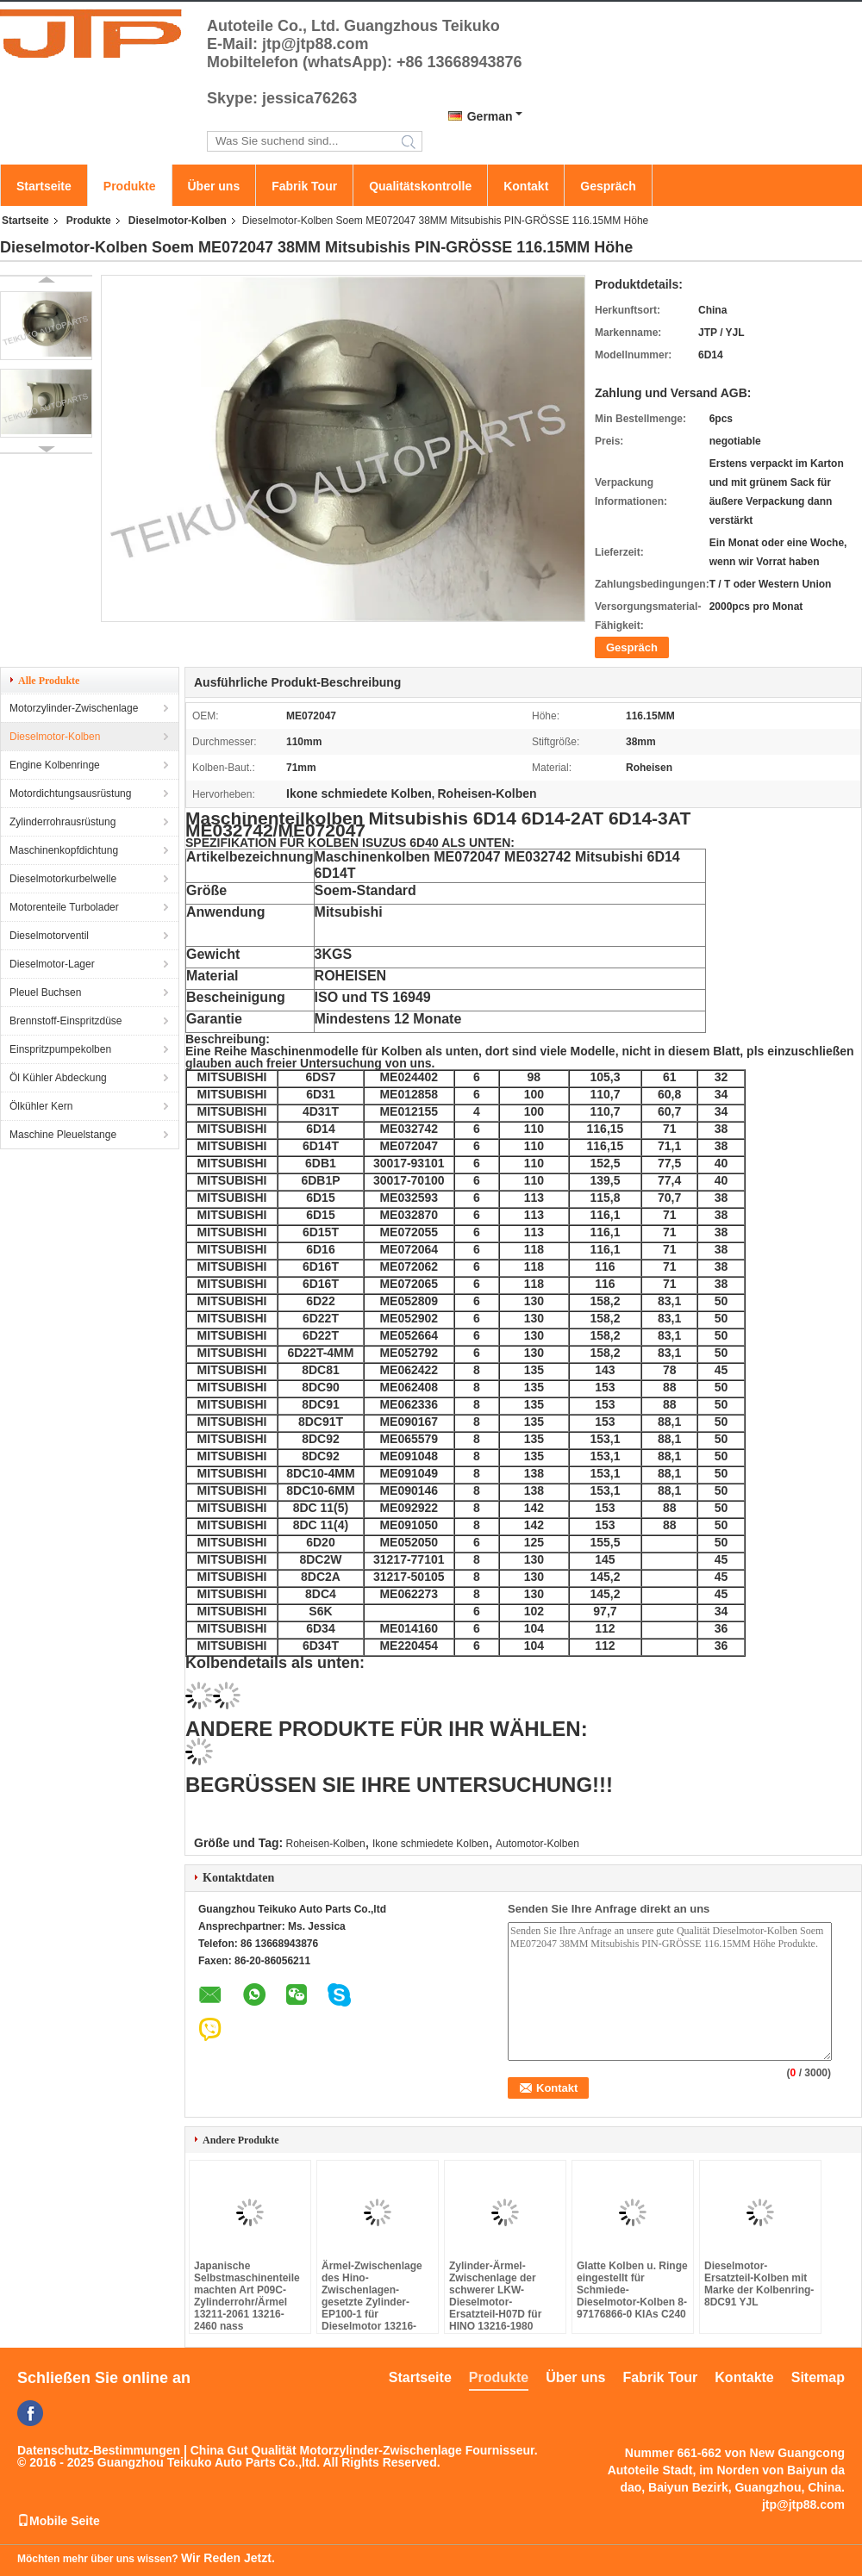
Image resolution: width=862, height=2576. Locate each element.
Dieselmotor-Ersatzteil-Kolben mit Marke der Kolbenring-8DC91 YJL (759, 2284)
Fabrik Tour (304, 186)
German (490, 116)
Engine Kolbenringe (54, 765)
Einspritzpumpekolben (60, 1049)
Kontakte (744, 2377)
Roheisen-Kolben (325, 1844)
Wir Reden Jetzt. (228, 2558)
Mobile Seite (58, 2521)
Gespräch (608, 186)
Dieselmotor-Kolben (177, 221)
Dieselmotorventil (49, 936)
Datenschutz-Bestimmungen (98, 2450)
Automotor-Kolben (537, 1844)
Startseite (44, 186)
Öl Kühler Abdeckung (58, 1078)
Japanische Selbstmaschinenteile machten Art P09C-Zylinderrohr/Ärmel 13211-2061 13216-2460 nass (247, 2296)
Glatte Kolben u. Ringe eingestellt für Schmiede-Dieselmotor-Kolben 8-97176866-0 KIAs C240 (632, 2290)
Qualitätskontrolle (420, 186)
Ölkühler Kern (40, 1106)
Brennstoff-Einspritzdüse (65, 1021)
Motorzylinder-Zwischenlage (73, 708)
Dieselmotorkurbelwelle (62, 879)
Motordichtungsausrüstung (70, 793)
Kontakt (525, 186)
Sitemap (818, 2377)
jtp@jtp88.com (803, 2504)
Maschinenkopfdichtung (63, 850)
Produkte (129, 186)
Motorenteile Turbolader (64, 907)
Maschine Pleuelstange (62, 1135)
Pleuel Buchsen (45, 992)
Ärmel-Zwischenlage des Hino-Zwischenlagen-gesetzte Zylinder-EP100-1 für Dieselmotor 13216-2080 (372, 2302)
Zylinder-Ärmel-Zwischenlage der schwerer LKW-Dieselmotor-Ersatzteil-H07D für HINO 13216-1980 (495, 2296)
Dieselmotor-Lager (52, 964)
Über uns (214, 186)
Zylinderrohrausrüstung (62, 822)
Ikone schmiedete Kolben (430, 1844)
